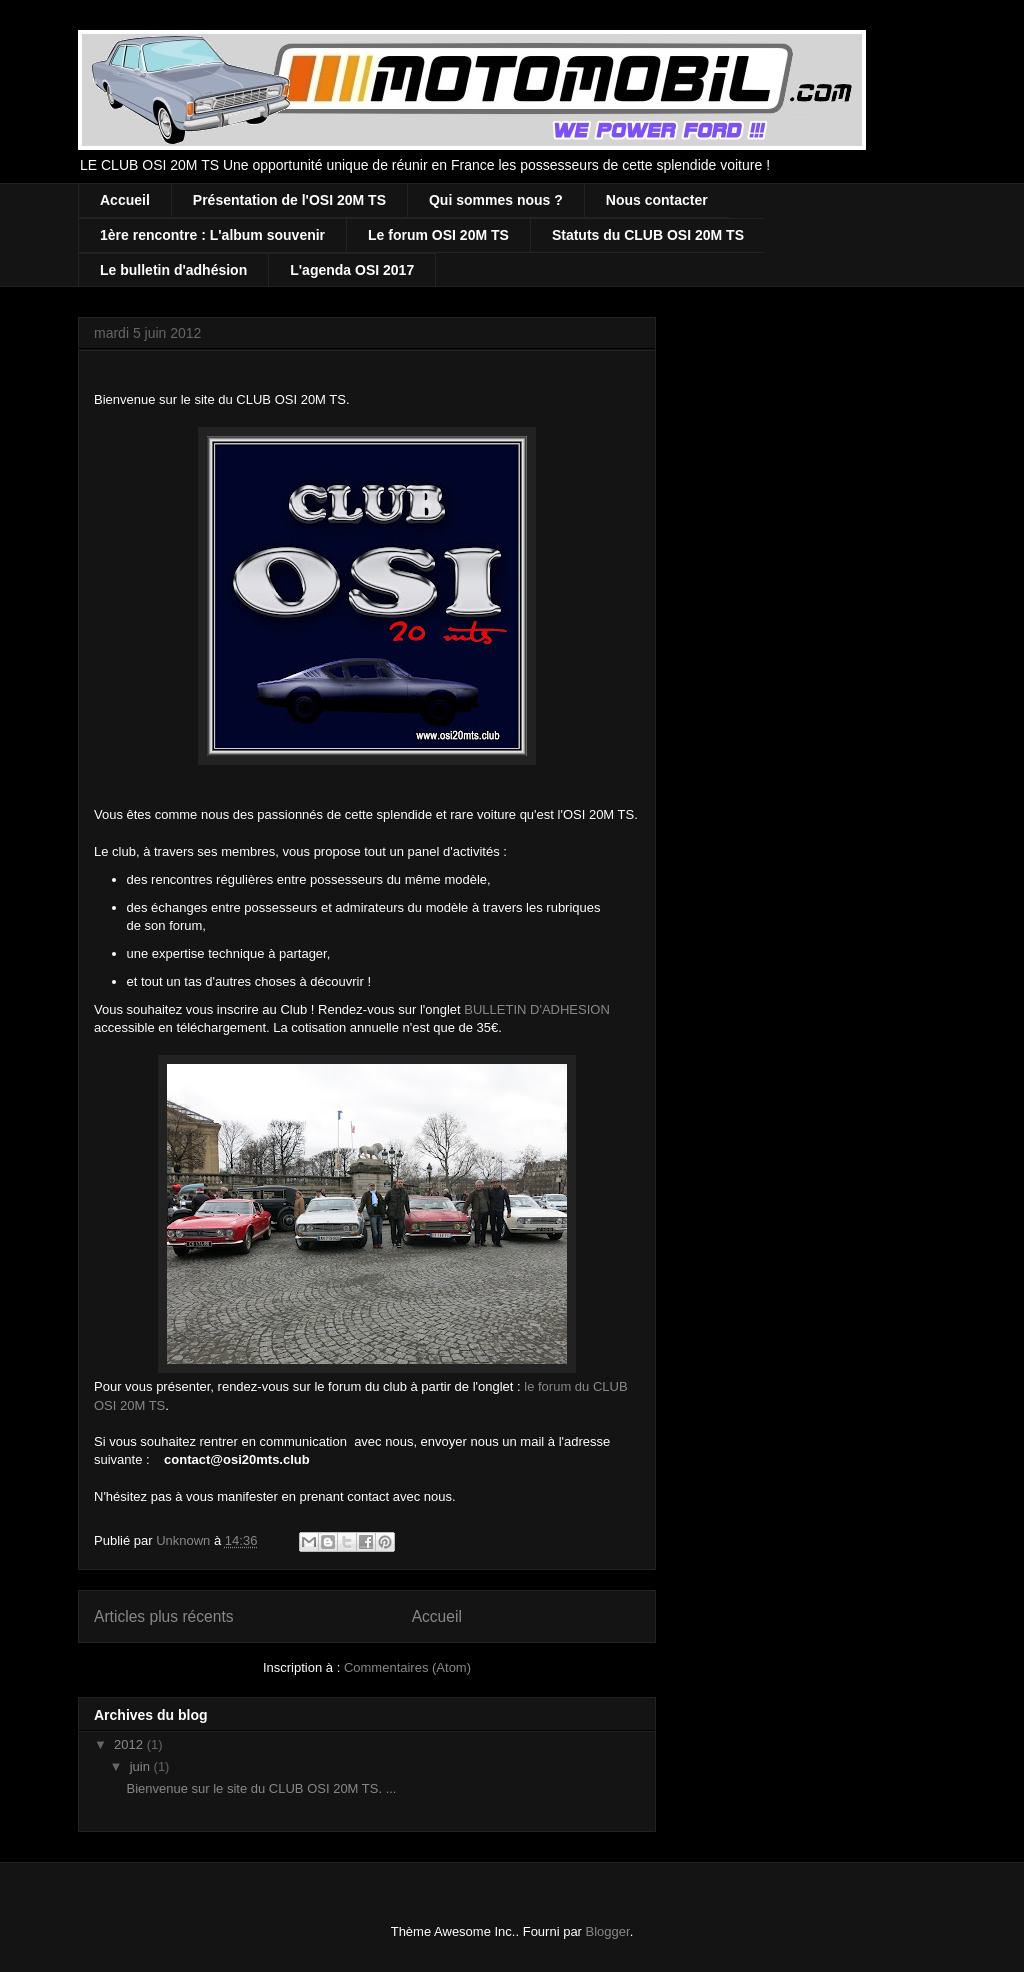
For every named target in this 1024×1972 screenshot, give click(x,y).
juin (142, 1766)
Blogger (608, 1931)
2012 (130, 1744)
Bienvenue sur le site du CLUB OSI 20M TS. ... (261, 1788)
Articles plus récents (164, 1616)
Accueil (125, 200)
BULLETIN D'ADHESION (537, 1009)
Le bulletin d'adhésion (173, 270)
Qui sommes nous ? (496, 200)
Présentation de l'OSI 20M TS (289, 200)
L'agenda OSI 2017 (352, 270)
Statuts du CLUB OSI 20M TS (648, 235)
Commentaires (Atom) (407, 1667)
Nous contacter (657, 200)
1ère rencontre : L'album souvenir (212, 235)
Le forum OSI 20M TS (438, 235)
